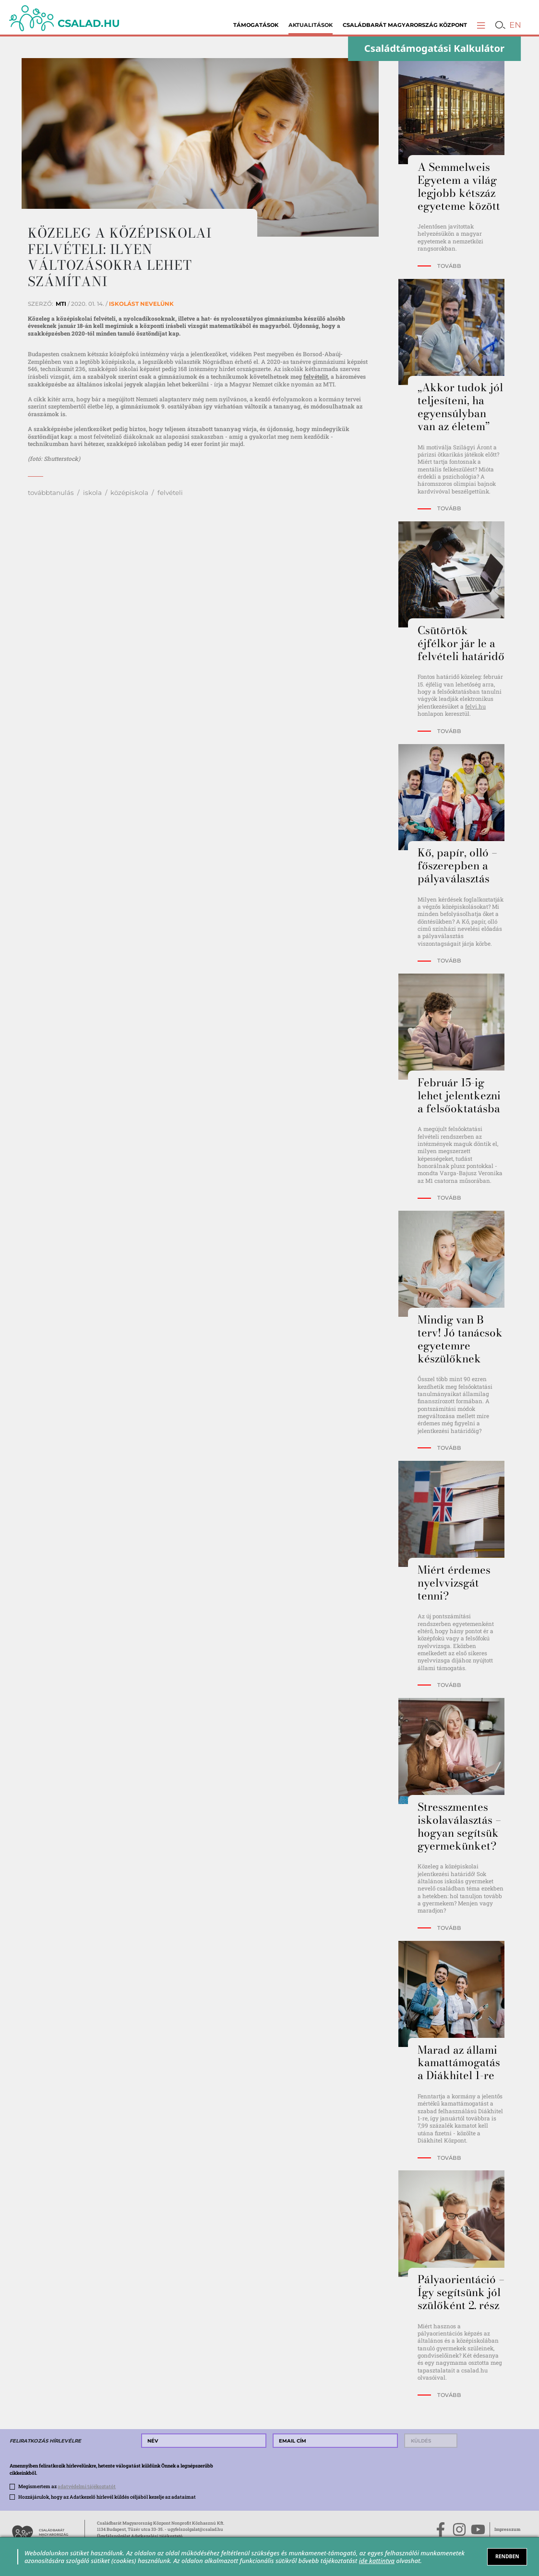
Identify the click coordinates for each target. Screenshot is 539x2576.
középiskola (129, 492)
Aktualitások (310, 25)
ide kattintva (377, 2560)
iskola (92, 492)
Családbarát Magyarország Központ (405, 25)
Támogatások (255, 25)
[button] (481, 25)
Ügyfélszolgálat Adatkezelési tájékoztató (139, 2536)
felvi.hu (475, 706)
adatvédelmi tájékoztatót (87, 2486)
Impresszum (507, 2529)
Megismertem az (67, 2486)
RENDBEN (507, 2556)
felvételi (170, 492)
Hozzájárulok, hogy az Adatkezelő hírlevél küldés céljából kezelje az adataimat (107, 2496)
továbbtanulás (51, 492)
